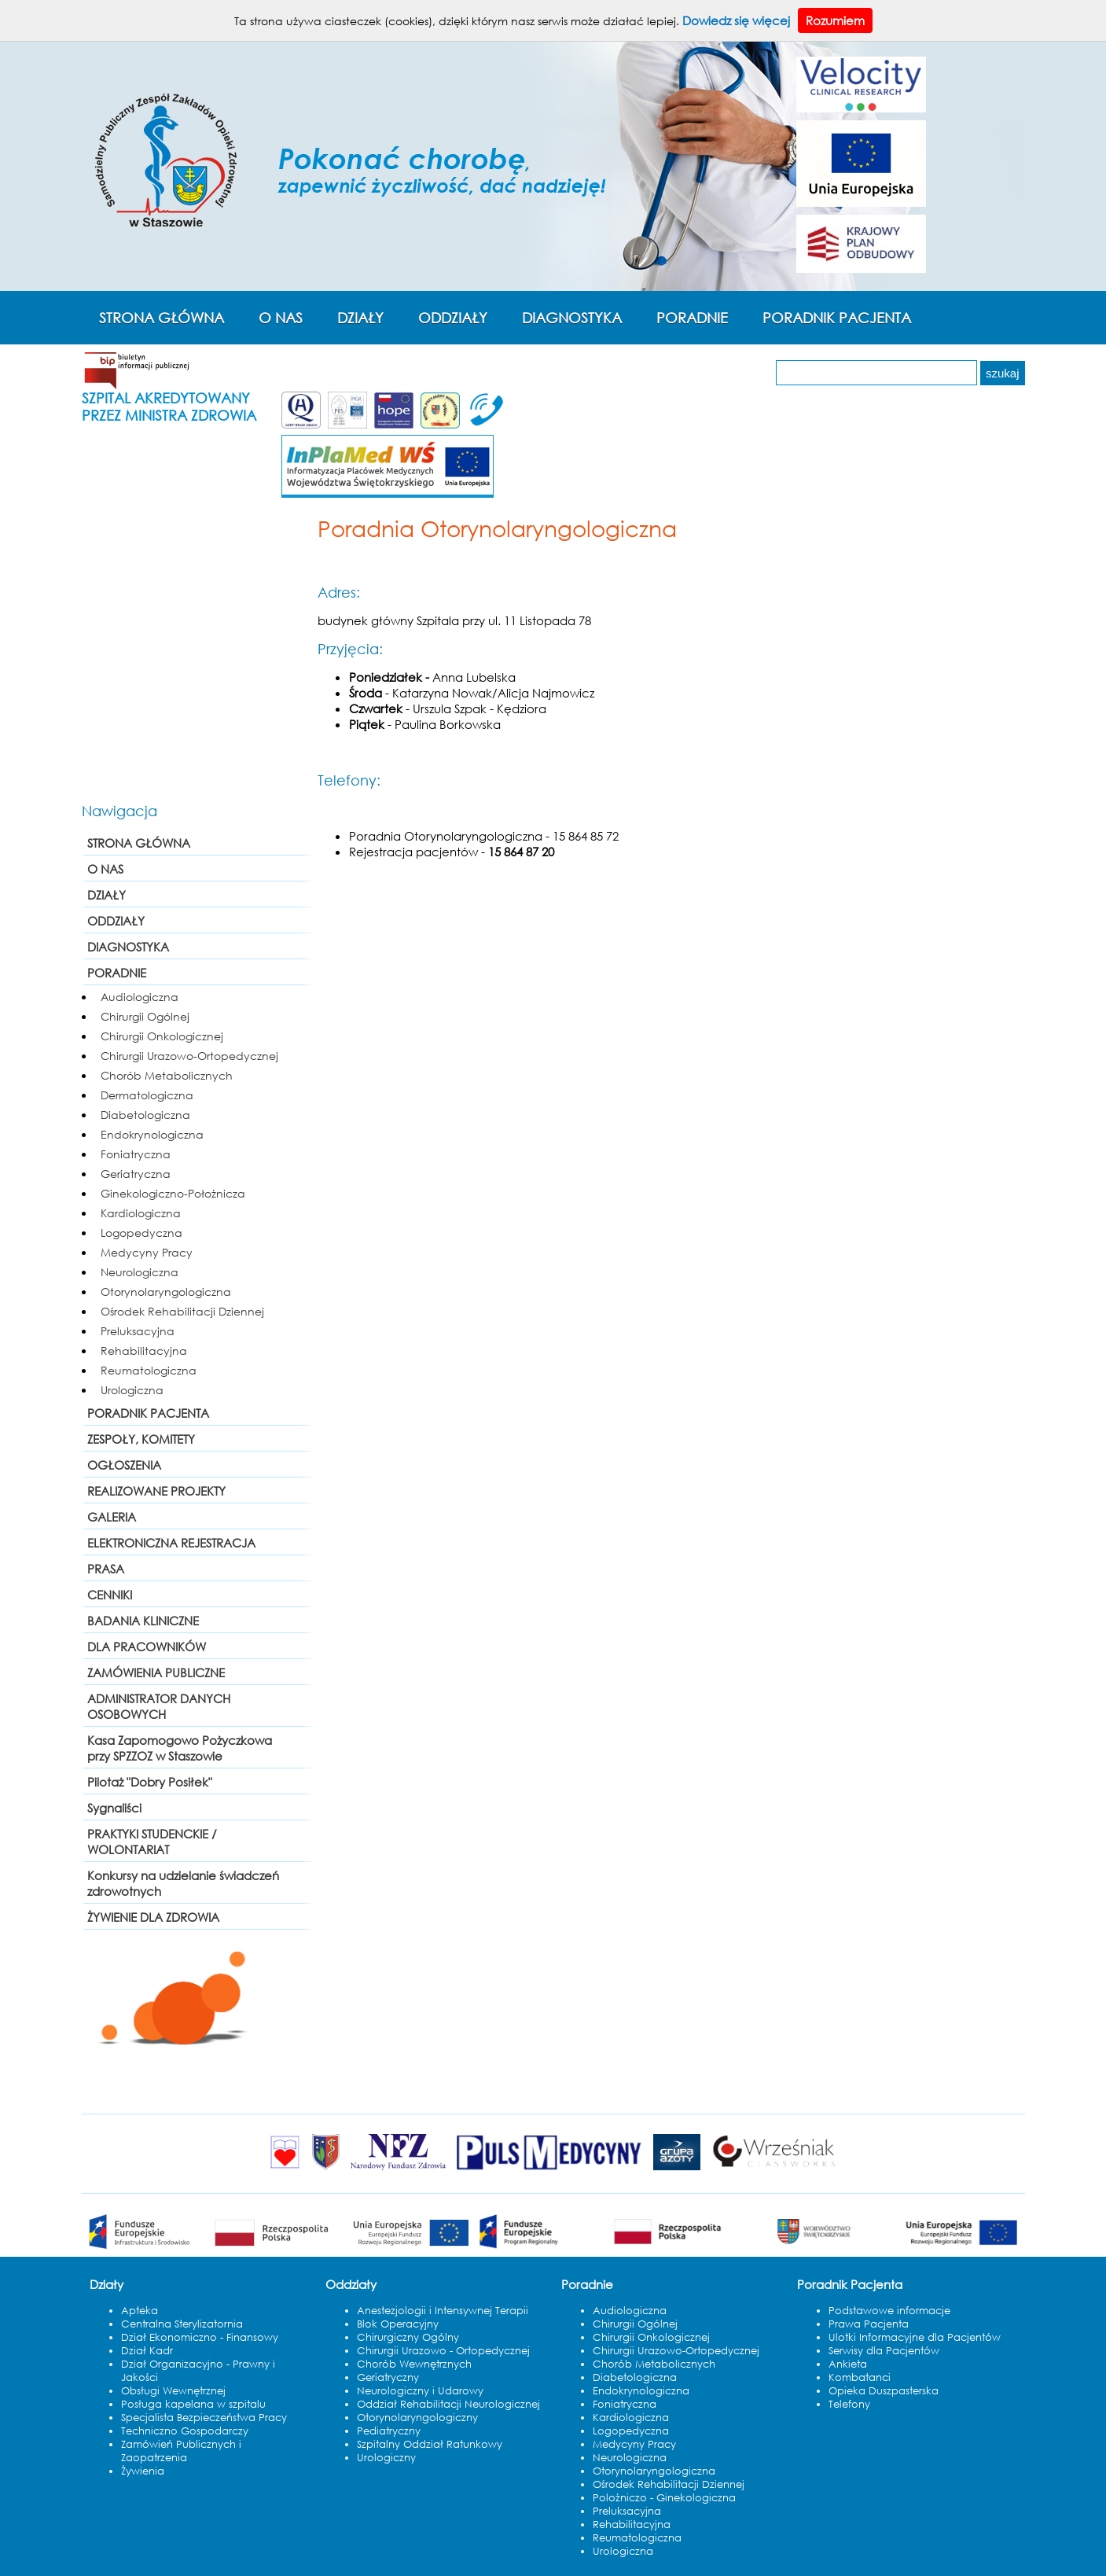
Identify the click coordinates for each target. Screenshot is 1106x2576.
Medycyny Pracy (147, 1252)
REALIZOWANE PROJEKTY (156, 1491)
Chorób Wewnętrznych (414, 2364)
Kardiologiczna (141, 1212)
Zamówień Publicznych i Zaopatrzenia (181, 2451)
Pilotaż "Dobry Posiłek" (149, 1782)
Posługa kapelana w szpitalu (193, 2404)
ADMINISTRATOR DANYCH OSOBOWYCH (158, 1706)
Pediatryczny (389, 2431)
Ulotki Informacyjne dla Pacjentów (915, 2337)
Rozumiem (835, 20)
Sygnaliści (114, 1808)
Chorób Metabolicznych (167, 1075)
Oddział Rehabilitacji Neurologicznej (448, 2404)
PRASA (105, 1569)
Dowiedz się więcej (736, 20)
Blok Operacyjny (398, 2324)
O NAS (281, 317)
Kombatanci (860, 2377)
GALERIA (111, 1517)
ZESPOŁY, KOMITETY (141, 1439)
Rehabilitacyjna (144, 1350)
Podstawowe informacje (889, 2310)
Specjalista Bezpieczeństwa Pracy (204, 2417)
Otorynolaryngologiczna (166, 1291)
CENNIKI (109, 1595)
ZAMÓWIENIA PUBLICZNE (156, 1672)
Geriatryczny (388, 2377)
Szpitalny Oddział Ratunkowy (429, 2444)
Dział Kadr (147, 2350)
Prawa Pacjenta (869, 2324)
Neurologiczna (139, 1271)
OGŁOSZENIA (124, 1465)
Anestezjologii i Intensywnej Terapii (442, 2310)
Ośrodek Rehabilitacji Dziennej (182, 1311)
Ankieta (848, 2364)
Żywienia (142, 2471)
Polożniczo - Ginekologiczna (664, 2497)
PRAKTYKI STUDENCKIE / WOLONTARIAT (152, 1841)
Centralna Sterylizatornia (182, 2324)
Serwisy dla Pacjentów (884, 2350)
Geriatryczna (136, 1173)
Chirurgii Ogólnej (145, 1016)
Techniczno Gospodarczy (184, 2431)
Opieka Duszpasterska (884, 2391)
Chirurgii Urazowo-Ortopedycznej (189, 1055)
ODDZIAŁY (452, 317)
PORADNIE (692, 317)
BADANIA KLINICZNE (143, 1620)
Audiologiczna (139, 996)
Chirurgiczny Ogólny (408, 2337)
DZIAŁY (360, 317)
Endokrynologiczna (152, 1134)
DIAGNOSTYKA (572, 317)
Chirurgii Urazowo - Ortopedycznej (443, 2350)
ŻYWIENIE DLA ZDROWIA (153, 1917)
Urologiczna (132, 1389)
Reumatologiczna (149, 1370)
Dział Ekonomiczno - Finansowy (199, 2337)
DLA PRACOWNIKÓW (146, 1646)
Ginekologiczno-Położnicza (173, 1193)
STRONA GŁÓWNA (161, 317)
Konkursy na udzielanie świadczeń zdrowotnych (183, 1883)
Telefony (849, 2404)
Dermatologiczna (147, 1094)
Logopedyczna (141, 1232)
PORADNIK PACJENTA (836, 317)
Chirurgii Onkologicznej (162, 1036)
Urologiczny (386, 2457)
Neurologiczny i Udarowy (420, 2391)
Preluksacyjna (138, 1330)
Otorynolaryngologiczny (417, 2417)
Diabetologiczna (145, 1114)
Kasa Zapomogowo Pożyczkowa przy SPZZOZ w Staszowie (179, 1748)
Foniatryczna (136, 1153)
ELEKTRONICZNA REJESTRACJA (171, 1543)
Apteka (139, 2310)
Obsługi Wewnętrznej (173, 2391)
